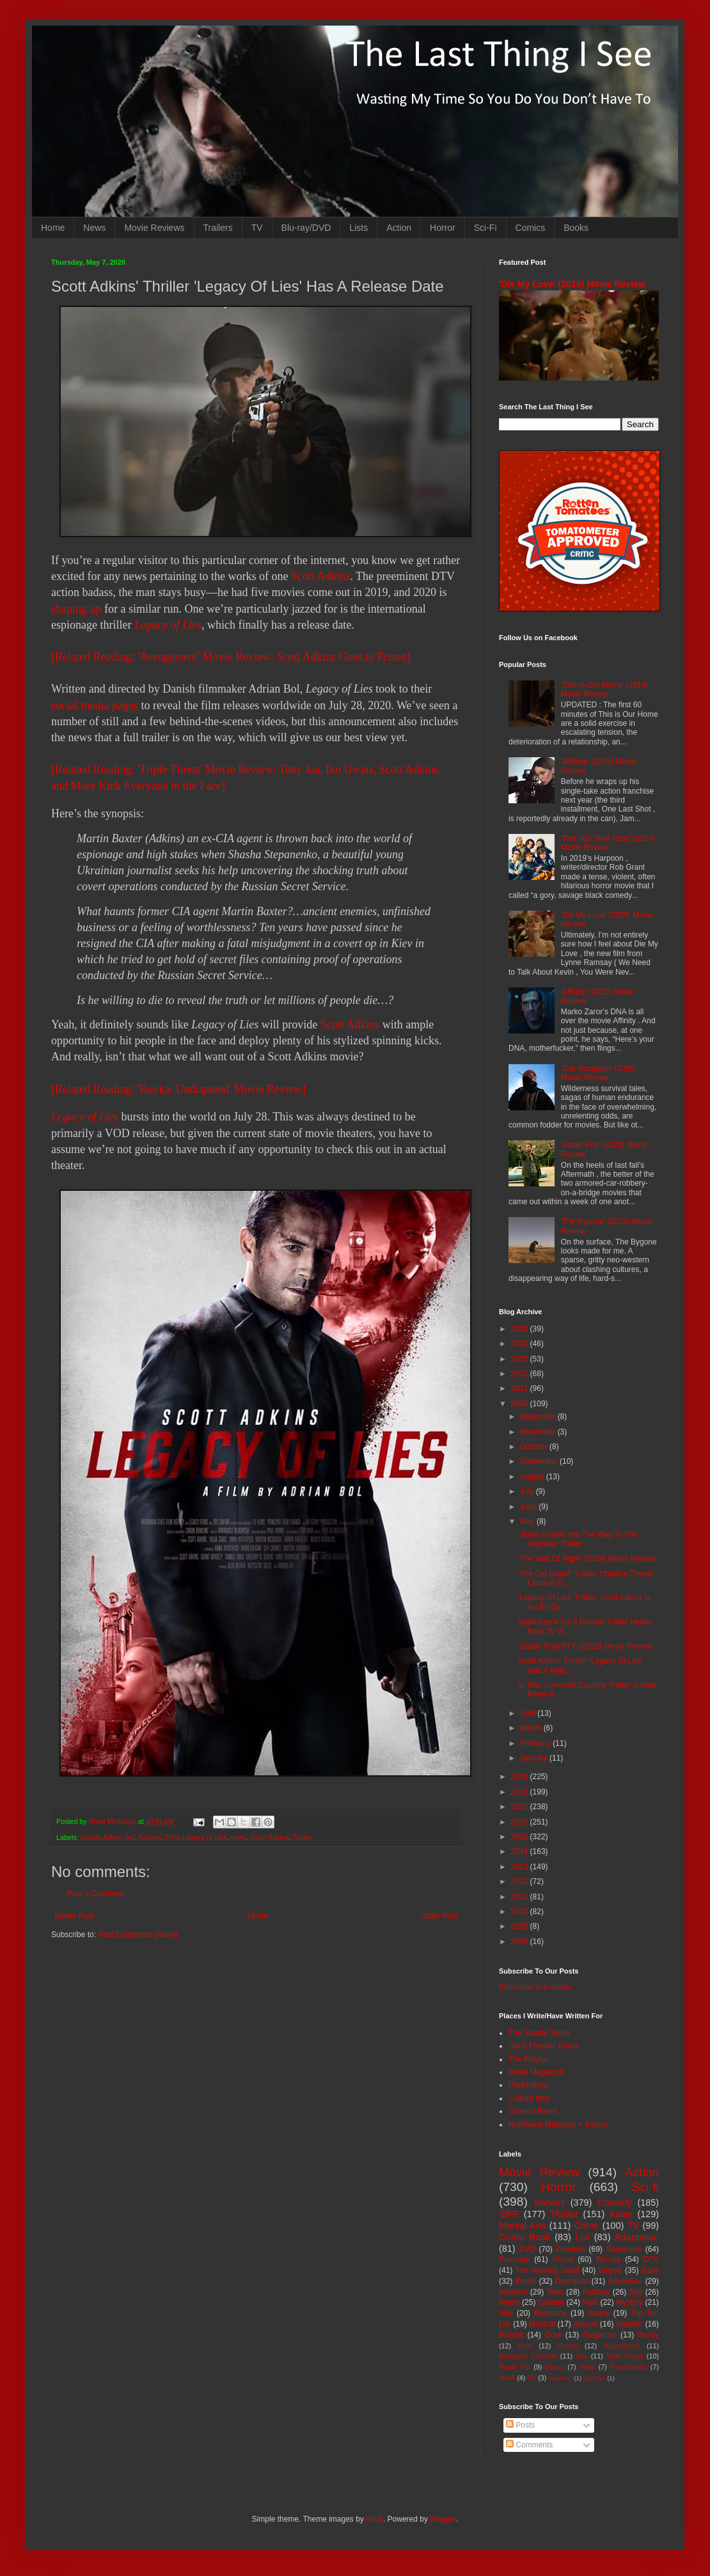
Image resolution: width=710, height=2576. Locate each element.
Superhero (624, 2249)
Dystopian (572, 2281)
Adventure (625, 2281)
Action (398, 228)
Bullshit (511, 2334)
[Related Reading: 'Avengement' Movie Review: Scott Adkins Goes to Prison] (231, 656)
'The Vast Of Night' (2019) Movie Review (587, 1558)
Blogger (443, 2519)
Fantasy (596, 2292)
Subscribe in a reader (535, 1987)
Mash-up (560, 2378)
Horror (442, 228)
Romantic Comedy (528, 2356)
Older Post (439, 1916)
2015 (520, 1836)
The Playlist (528, 2059)
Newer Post (74, 1916)
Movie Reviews (154, 228)
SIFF (509, 2214)
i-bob (374, 2519)
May (528, 1521)
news (239, 1837)
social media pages (94, 705)
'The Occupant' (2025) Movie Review (598, 1073)
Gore (553, 2334)
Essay (555, 2367)
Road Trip (514, 2367)
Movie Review (539, 2172)
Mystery (629, 2302)
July (528, 1491)
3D (531, 2378)
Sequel (610, 2270)
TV (257, 228)
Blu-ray (608, 2259)
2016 (520, 1822)
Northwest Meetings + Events (558, 2124)
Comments (529, 2444)
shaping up (76, 608)
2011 (520, 1896)
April (528, 1713)
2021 (520, 1388)
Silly (506, 2313)
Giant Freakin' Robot (544, 2045)
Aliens (509, 2302)
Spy (636, 2292)
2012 (520, 1881)
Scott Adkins (321, 576)
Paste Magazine (536, 2072)
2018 (520, 1791)
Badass (149, 1837)
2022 (520, 1373)
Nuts (590, 2302)
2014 (520, 1851)
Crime (586, 2225)
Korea (563, 2259)
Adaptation (637, 2237)
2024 (520, 1343)
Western (513, 2292)
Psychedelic (628, 2367)
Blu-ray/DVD (306, 228)
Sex (582, 2356)
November (539, 1431)
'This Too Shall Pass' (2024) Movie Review (608, 843)
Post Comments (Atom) (138, 1934)
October (534, 1446)
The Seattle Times (540, 2033)
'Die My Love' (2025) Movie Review (572, 284)
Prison (568, 2346)
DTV (172, 1837)
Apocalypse (622, 2346)
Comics (531, 228)
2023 (520, 1359)
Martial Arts (522, 2225)
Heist (588, 2367)
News (94, 228)
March (532, 1728)
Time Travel (624, 2356)
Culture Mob (529, 2098)
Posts (520, 2425)
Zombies (570, 2249)
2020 (520, 1403)
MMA (507, 2378)
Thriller (564, 2214)
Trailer (302, 1837)
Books (576, 228)
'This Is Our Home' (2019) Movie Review (605, 689)
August (533, 1476)
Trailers (218, 228)
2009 (520, 1926)
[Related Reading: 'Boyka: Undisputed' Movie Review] (178, 1089)
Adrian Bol (119, 1837)
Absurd (585, 2324)
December (539, 1416)
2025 (520, 1328)
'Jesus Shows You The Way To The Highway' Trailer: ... (578, 1539)
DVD (527, 2249)
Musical (542, 2324)
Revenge (514, 2259)
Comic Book (524, 2237)
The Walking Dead (548, 2270)
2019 (520, 1776)
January (534, 1758)
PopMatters (528, 2084)
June (529, 1506)
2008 (520, 1941)
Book (650, 2270)
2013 (520, 1866)
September (540, 1461)
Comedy (614, 2202)
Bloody (648, 2335)
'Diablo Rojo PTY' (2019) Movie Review (585, 1646)
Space (599, 2313)
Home (53, 228)
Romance (550, 2313)
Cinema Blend (532, 2111)
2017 (520, 1806)
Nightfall (594, 2378)
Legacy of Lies (167, 624)
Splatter (551, 2302)
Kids (525, 2346)
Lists (358, 228)
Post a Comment (95, 1893)
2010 (520, 1911)
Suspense (600, 2334)
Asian (621, 2214)
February (536, 1743)
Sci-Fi (485, 228)
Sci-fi (645, 2187)
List (583, 2237)
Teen (555, 2292)
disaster (629, 2324)
